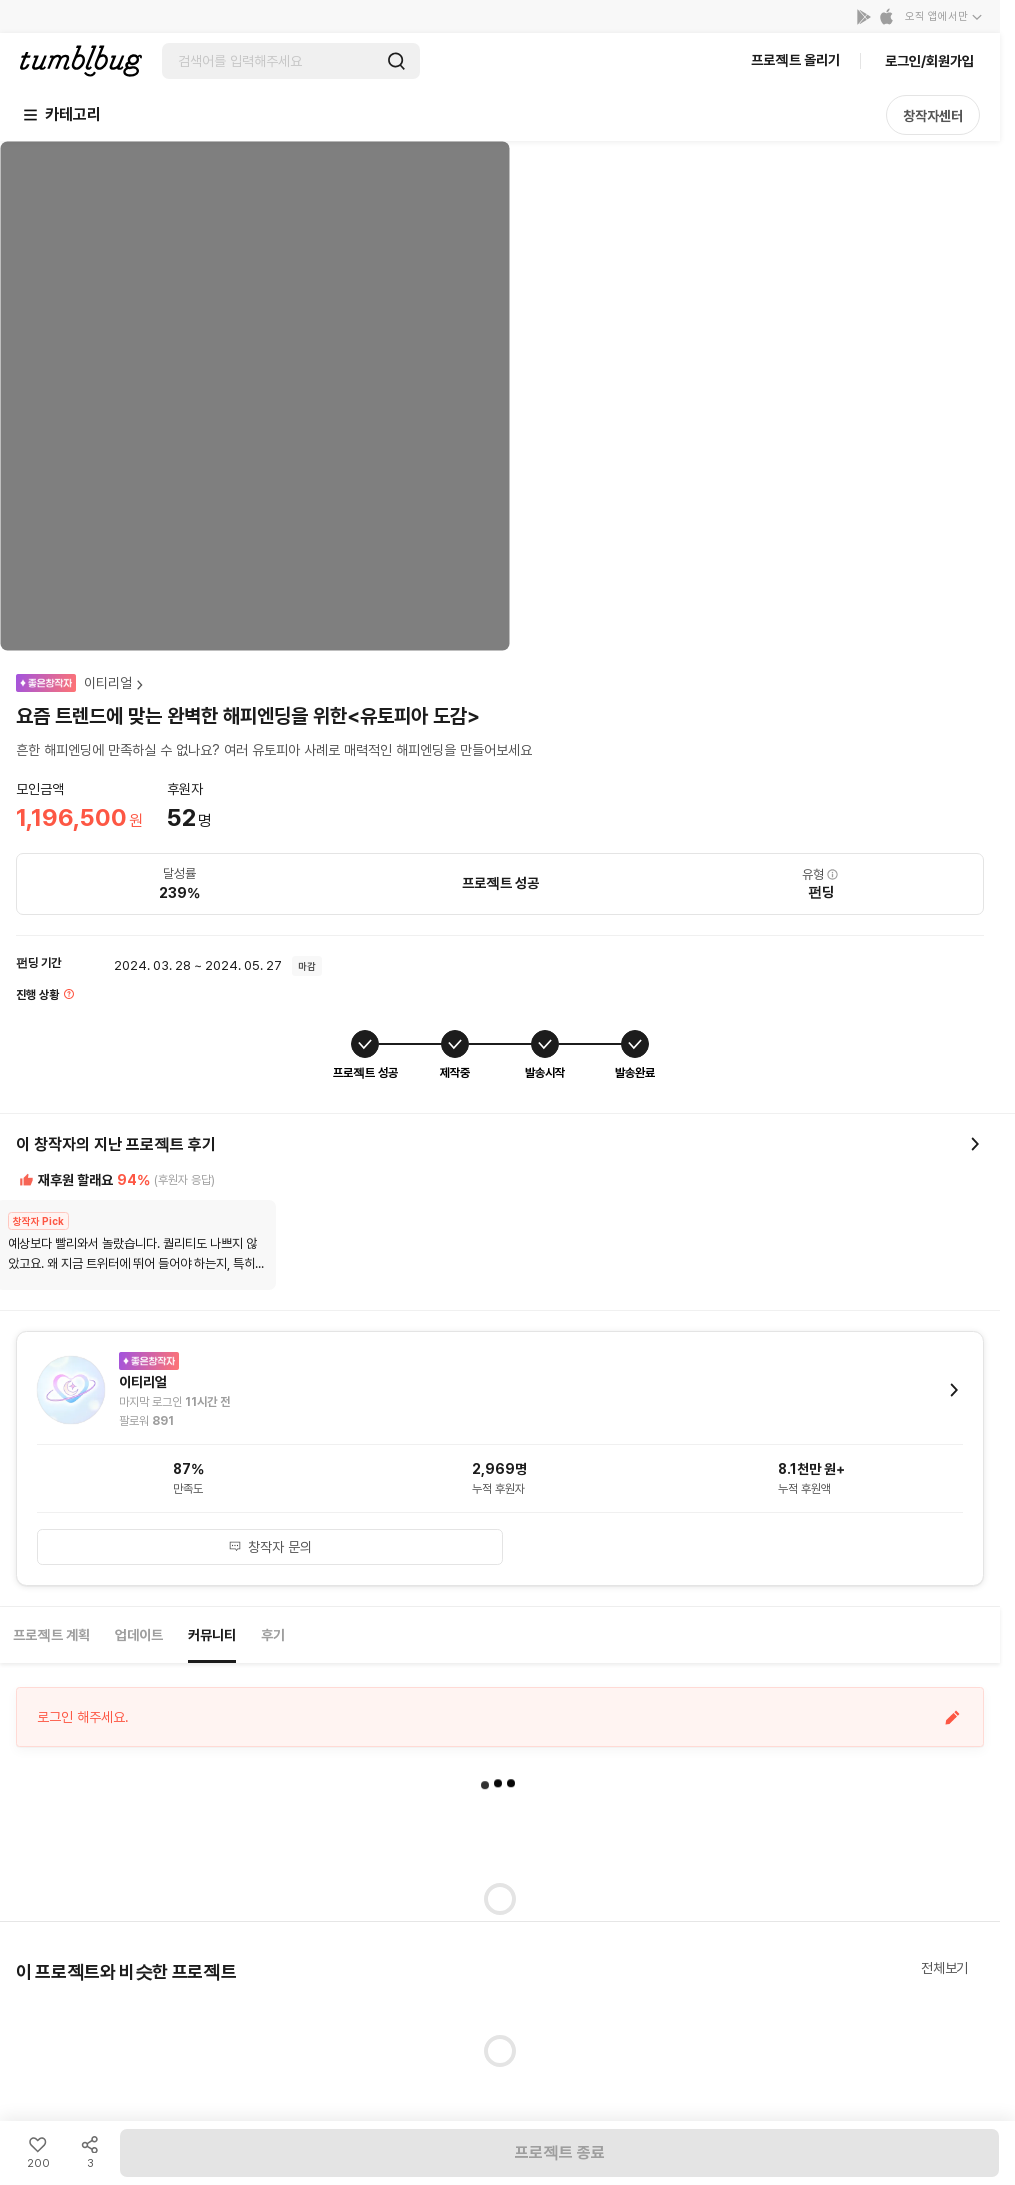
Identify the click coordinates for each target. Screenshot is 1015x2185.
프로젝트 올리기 (795, 60)
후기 (273, 1635)
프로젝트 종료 (560, 2152)
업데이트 (139, 1635)
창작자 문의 (270, 1547)
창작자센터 (933, 116)
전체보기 (944, 1968)
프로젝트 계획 (51, 1635)
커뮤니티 (212, 1635)
